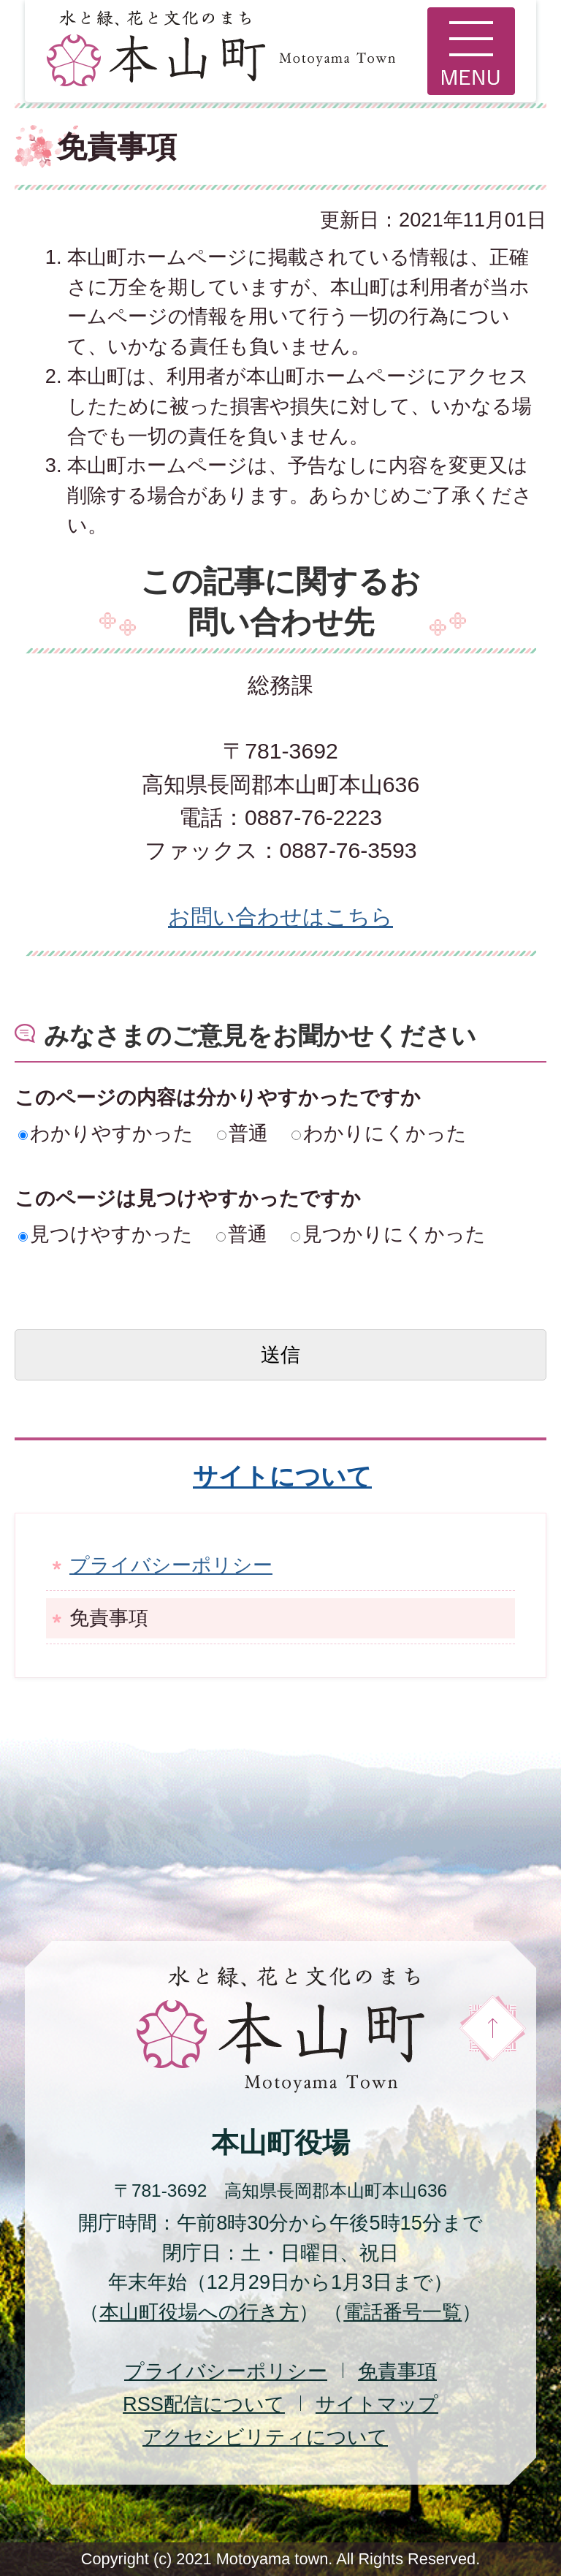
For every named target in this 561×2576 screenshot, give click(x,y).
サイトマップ (377, 2404)
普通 (242, 1133)
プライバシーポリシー (170, 1565)
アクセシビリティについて (265, 2436)
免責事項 (397, 2371)
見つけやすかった (105, 1234)
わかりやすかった (106, 1133)
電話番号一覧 (402, 2311)
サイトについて (282, 1476)
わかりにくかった (379, 1133)
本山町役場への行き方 (199, 2311)
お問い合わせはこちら (280, 917)
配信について (204, 2404)
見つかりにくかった (388, 1234)
